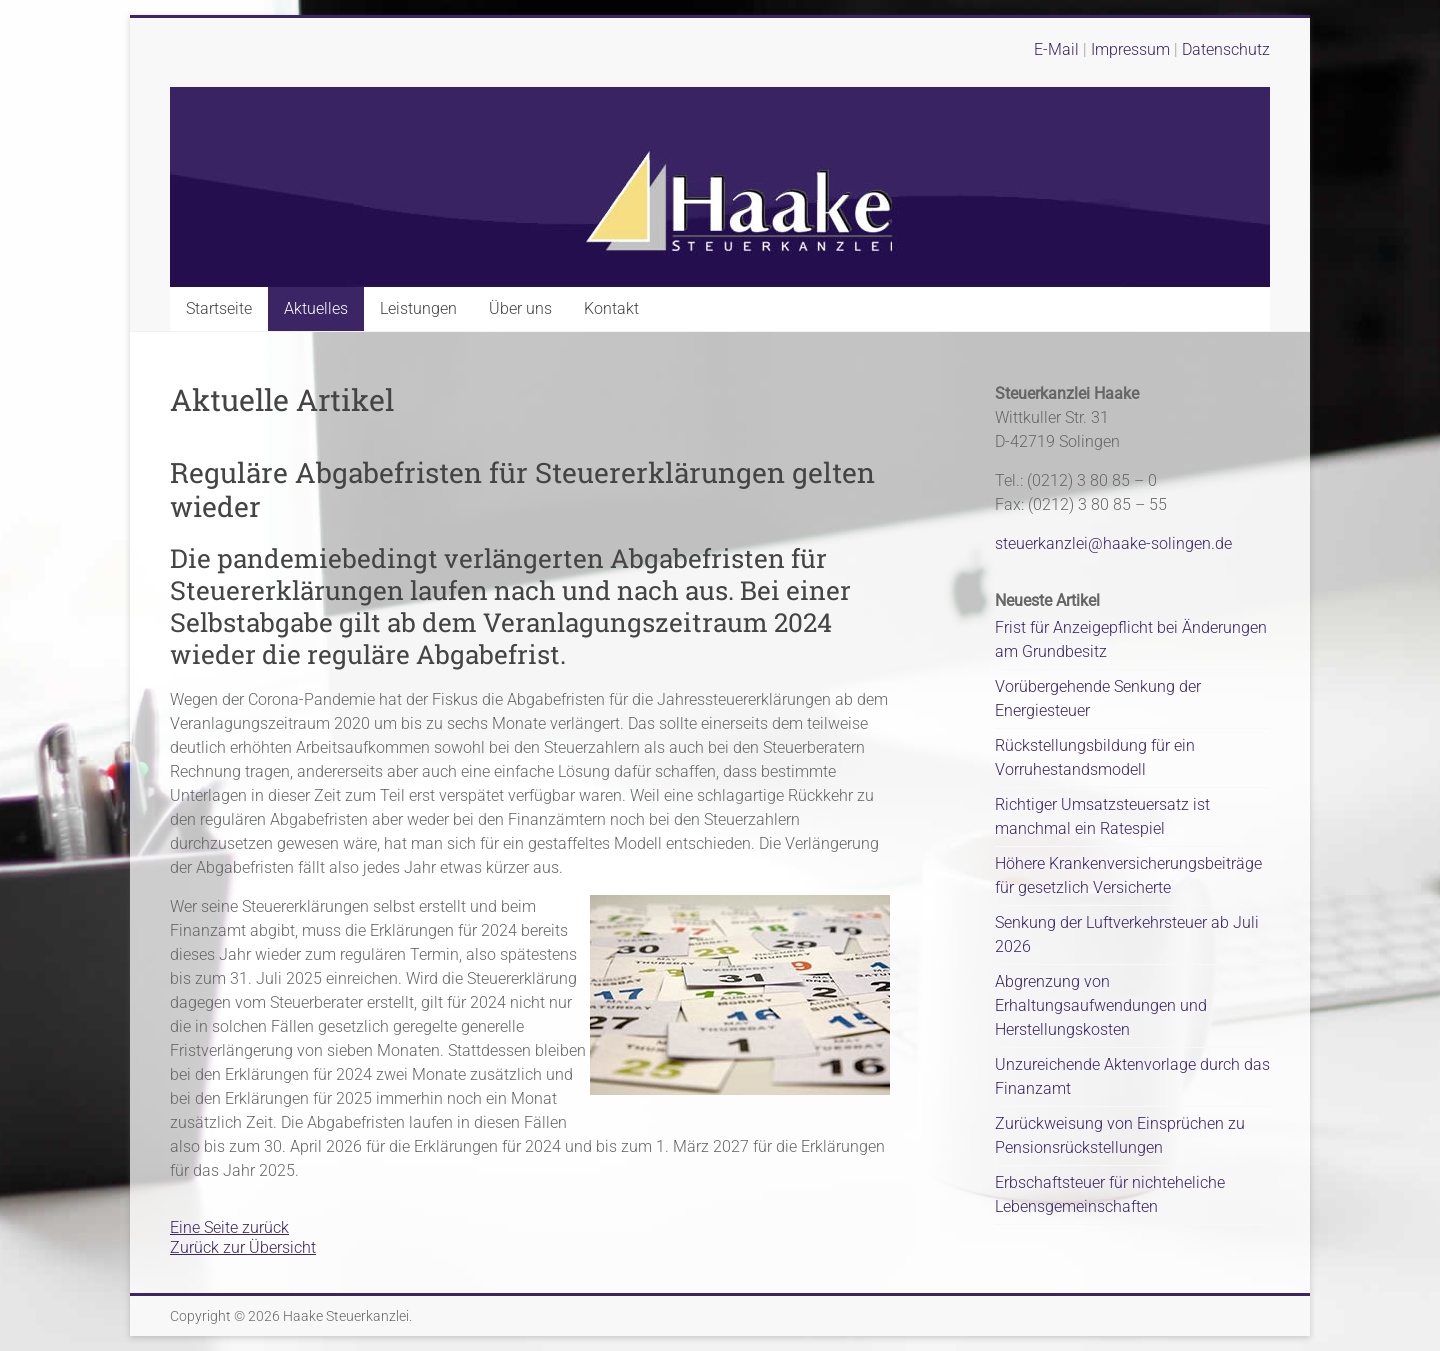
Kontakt (611, 308)
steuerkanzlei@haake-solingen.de (1113, 543)
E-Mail (1056, 49)
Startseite (219, 308)
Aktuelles (316, 308)
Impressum (1132, 49)
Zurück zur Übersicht (243, 1247)
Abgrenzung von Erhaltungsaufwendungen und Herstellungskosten (1101, 1005)
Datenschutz (1226, 49)
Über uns (520, 308)
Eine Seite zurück (229, 1227)
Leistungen (418, 308)
